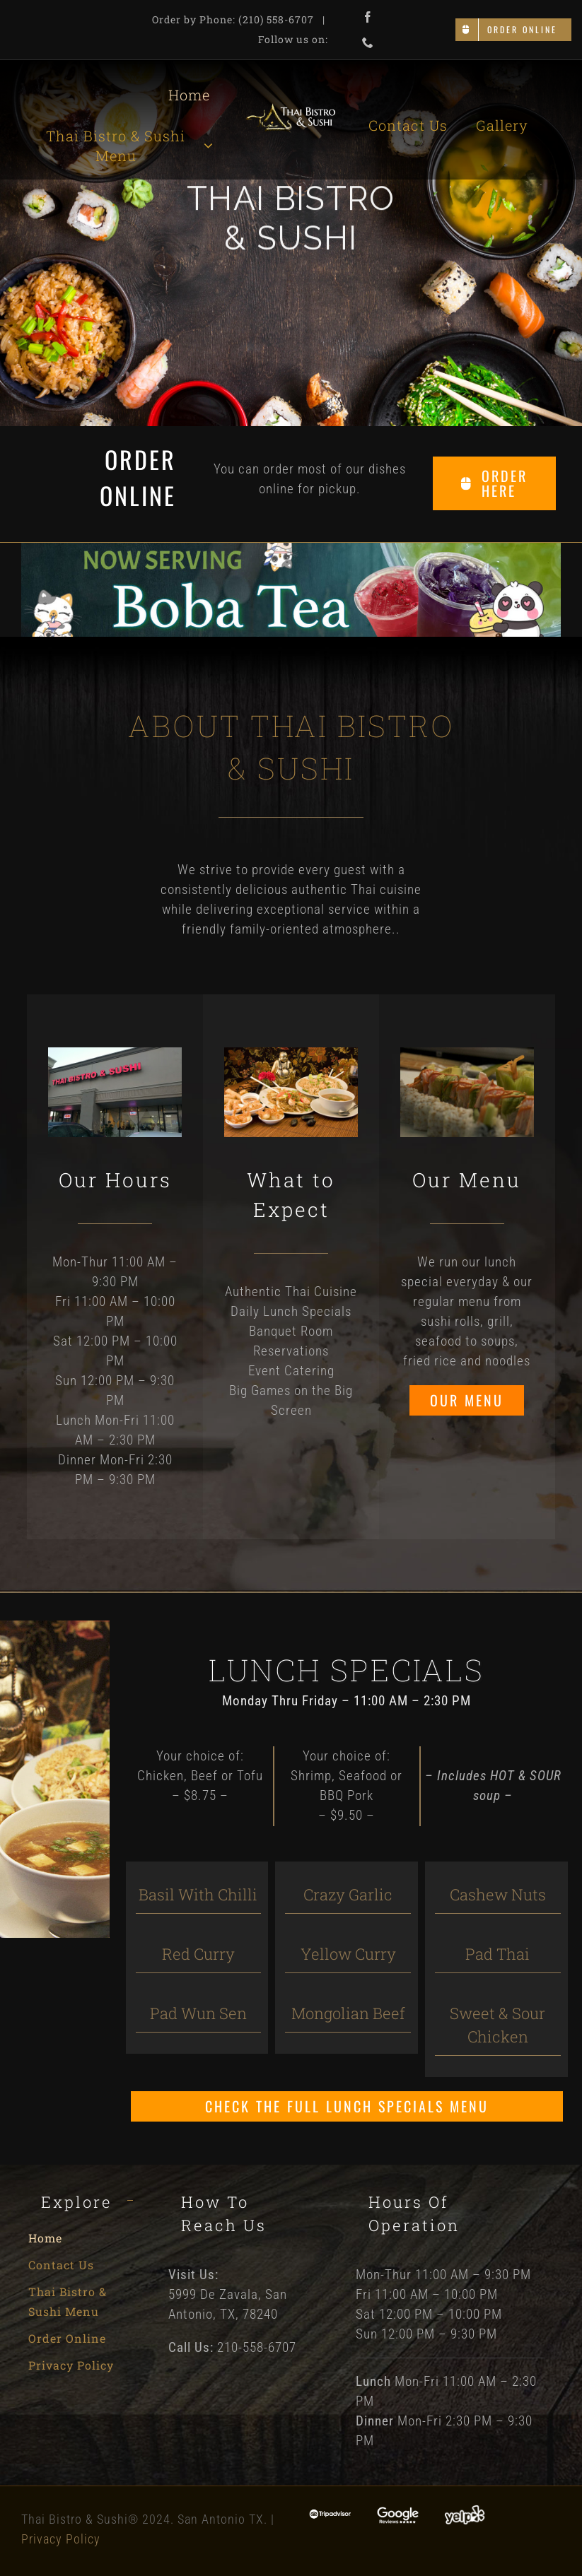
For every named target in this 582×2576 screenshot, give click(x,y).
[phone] (368, 42)
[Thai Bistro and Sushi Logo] (290, 109)
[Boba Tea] (291, 549)
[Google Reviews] (397, 2513)
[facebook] (368, 17)
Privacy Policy (60, 2538)
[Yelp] (465, 2511)
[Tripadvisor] (330, 2515)
